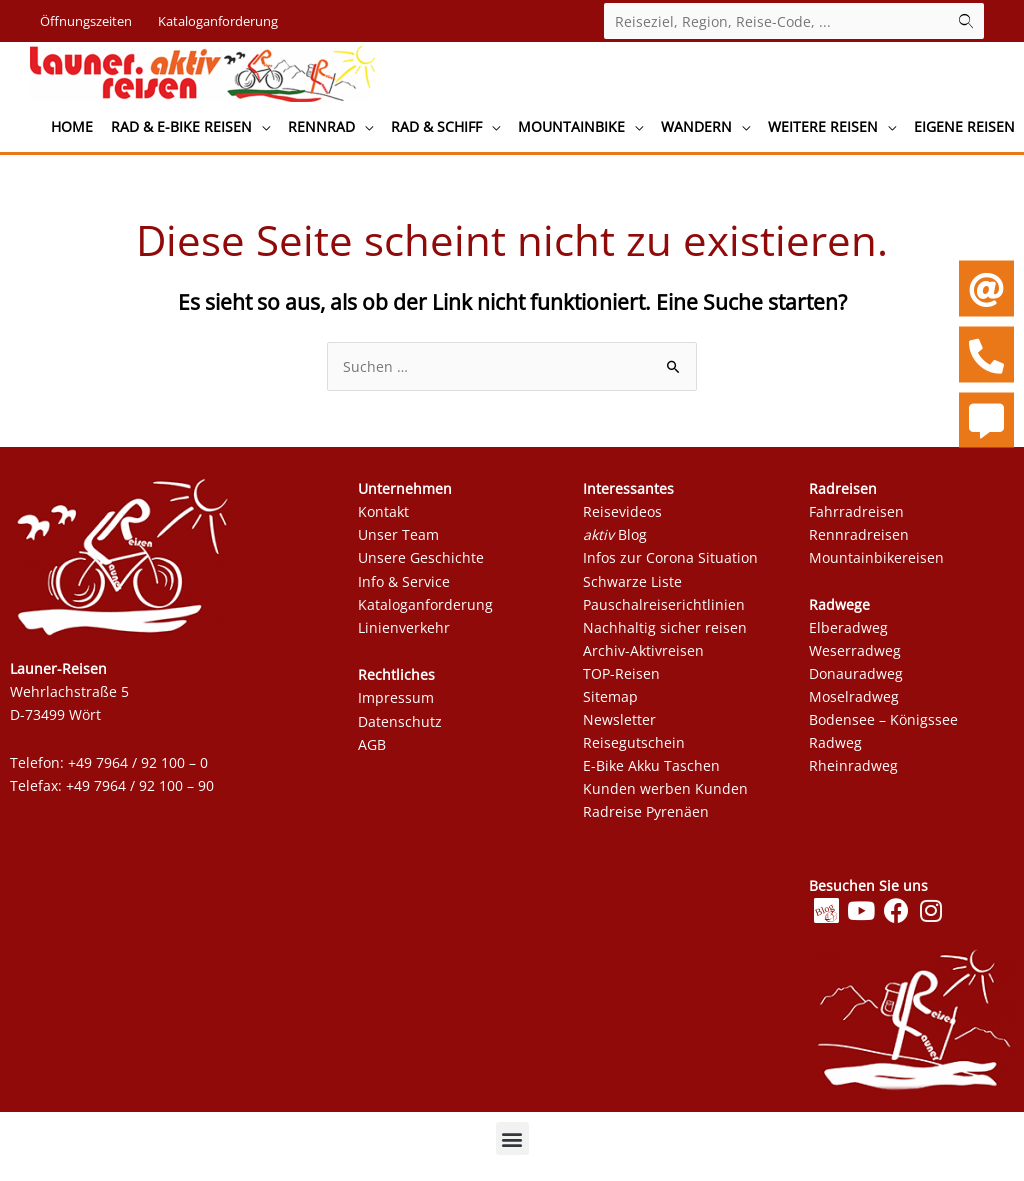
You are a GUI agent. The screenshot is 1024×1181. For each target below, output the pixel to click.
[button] (512, 1144)
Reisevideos (624, 517)
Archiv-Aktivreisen (643, 656)
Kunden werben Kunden (665, 794)
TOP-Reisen (621, 679)
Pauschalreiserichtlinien (664, 609)
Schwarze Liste (634, 586)
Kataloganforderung (425, 609)
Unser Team (398, 540)
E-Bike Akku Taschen (651, 771)
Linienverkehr (404, 633)
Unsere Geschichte (421, 563)
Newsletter (619, 725)
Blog (615, 540)
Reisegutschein (634, 748)
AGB (372, 749)
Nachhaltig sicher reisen (665, 633)
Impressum (396, 703)
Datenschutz (400, 726)
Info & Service (404, 586)
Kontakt (383, 517)
